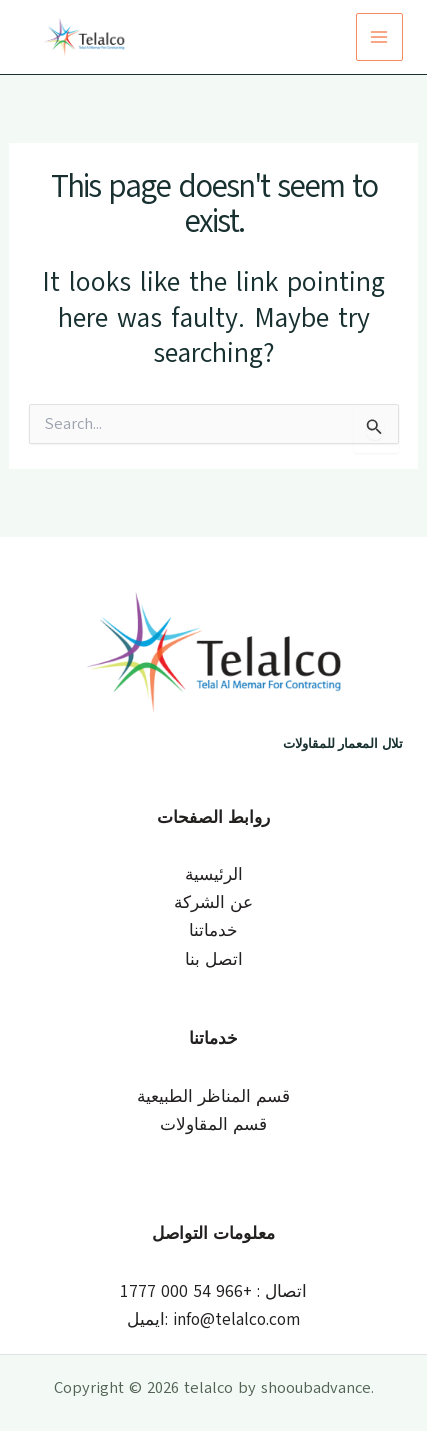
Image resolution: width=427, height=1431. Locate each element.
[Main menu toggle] (380, 37)
